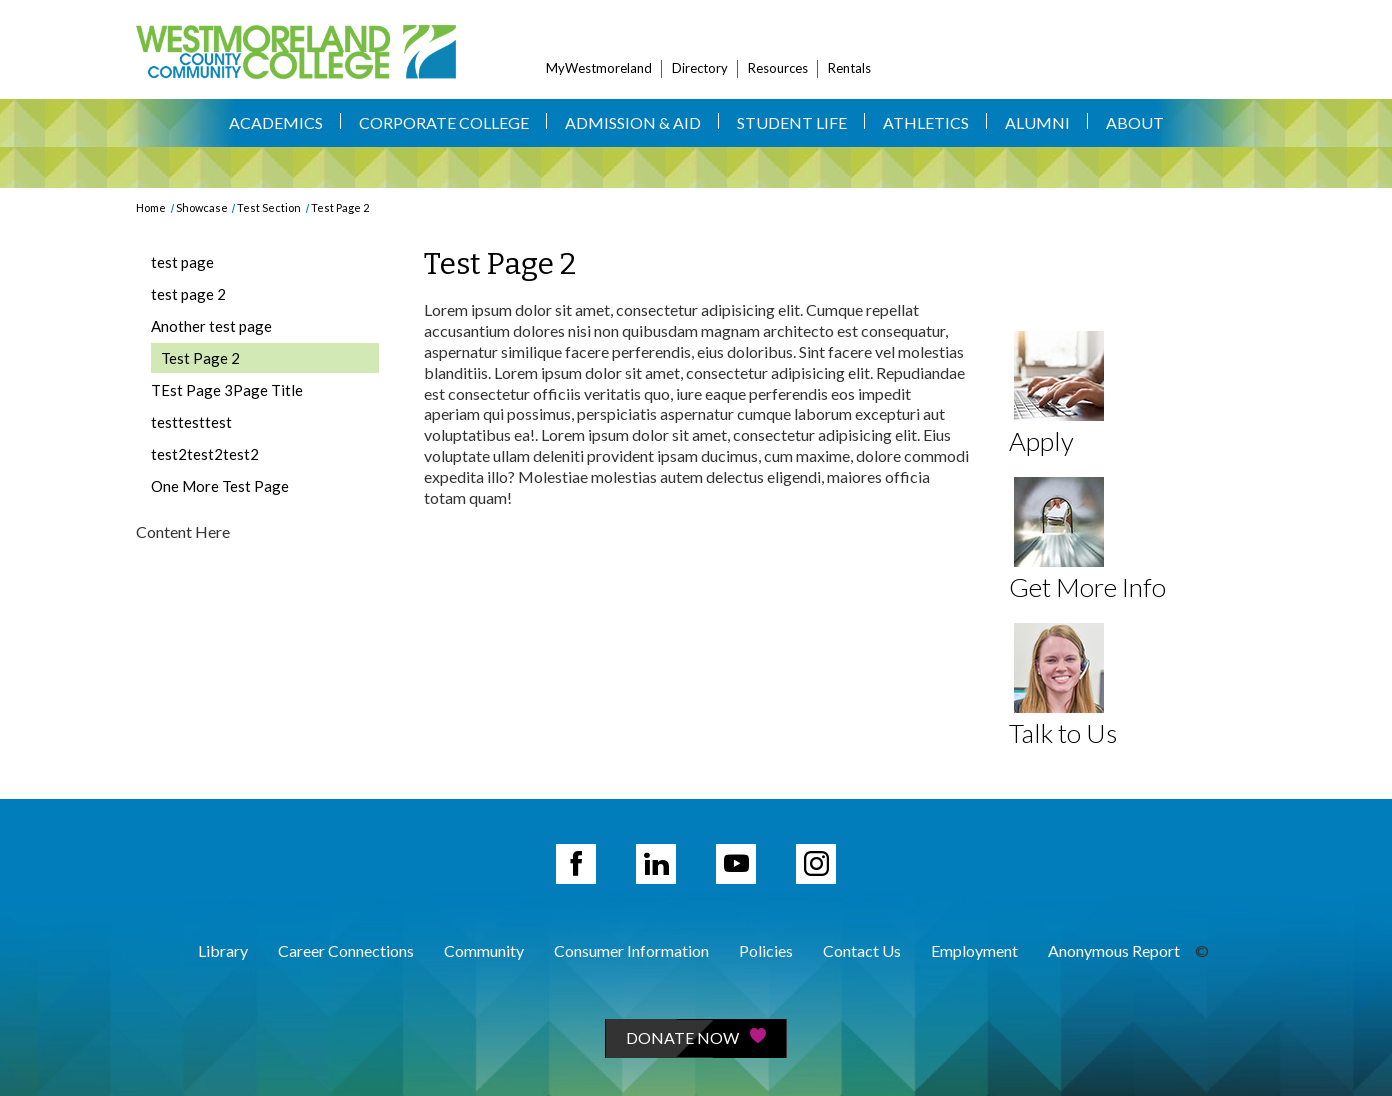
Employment (974, 950)
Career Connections (346, 950)
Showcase (202, 207)
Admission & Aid (633, 122)
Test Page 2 (340, 207)
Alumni (1037, 122)
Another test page (211, 326)
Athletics (926, 122)
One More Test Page (220, 486)
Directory (700, 68)
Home (151, 207)
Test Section (269, 207)
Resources (778, 68)
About (1135, 122)
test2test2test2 (205, 454)
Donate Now (696, 1037)
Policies (766, 950)
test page (182, 262)
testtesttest (191, 422)
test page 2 (188, 294)
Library (223, 950)
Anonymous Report (1114, 950)
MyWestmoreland (599, 68)
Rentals (849, 68)
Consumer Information (631, 950)
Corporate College (444, 122)
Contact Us (862, 950)
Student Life (792, 122)
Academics (276, 122)
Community (484, 950)
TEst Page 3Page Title (227, 390)
